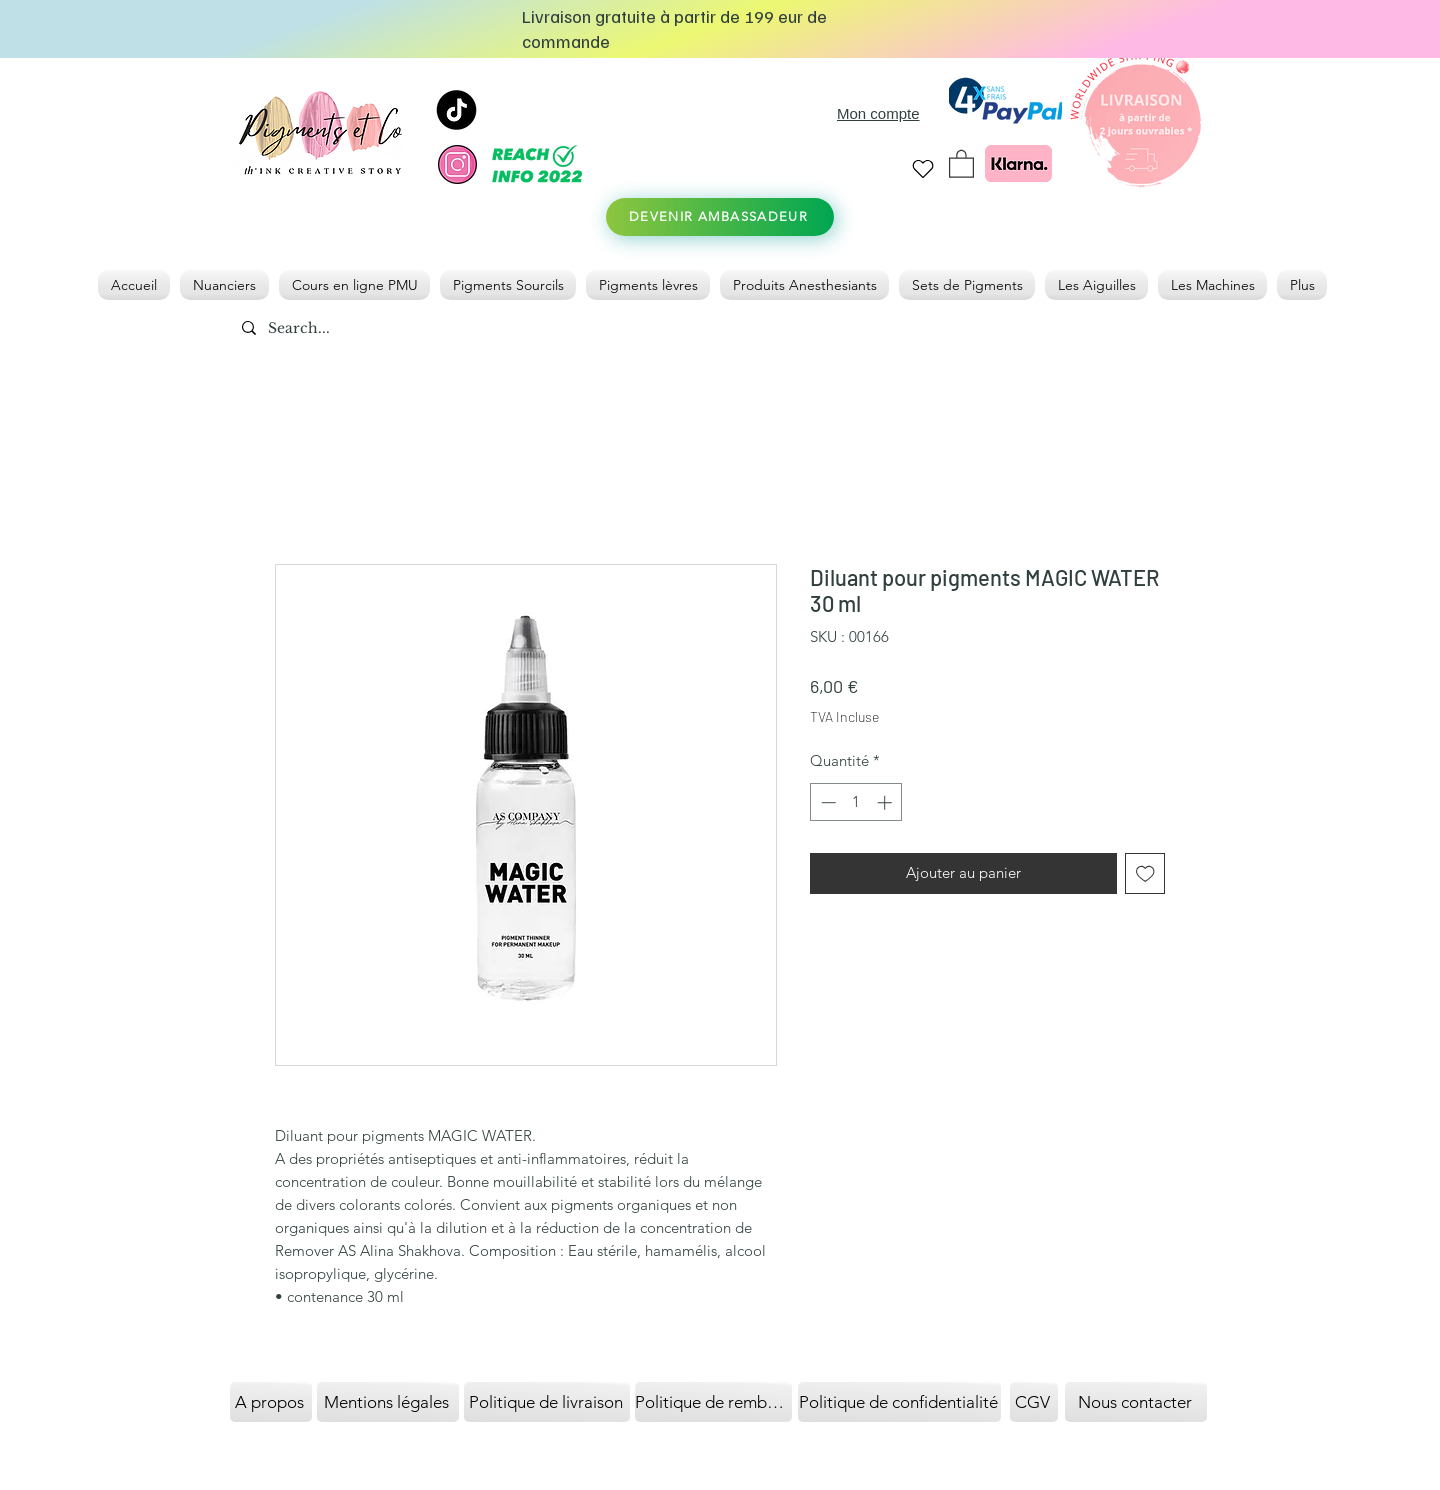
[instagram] (457, 164)
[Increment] (886, 802)
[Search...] (346, 329)
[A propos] (271, 1402)
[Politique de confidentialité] (899, 1402)
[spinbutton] (856, 802)
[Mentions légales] (388, 1402)
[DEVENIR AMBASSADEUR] (720, 217)
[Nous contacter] (1136, 1402)
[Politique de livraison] (547, 1402)
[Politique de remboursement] (713, 1402)
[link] (961, 163)
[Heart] (922, 168)
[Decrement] (826, 802)
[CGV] (1034, 1402)
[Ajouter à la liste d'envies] (1145, 873)
